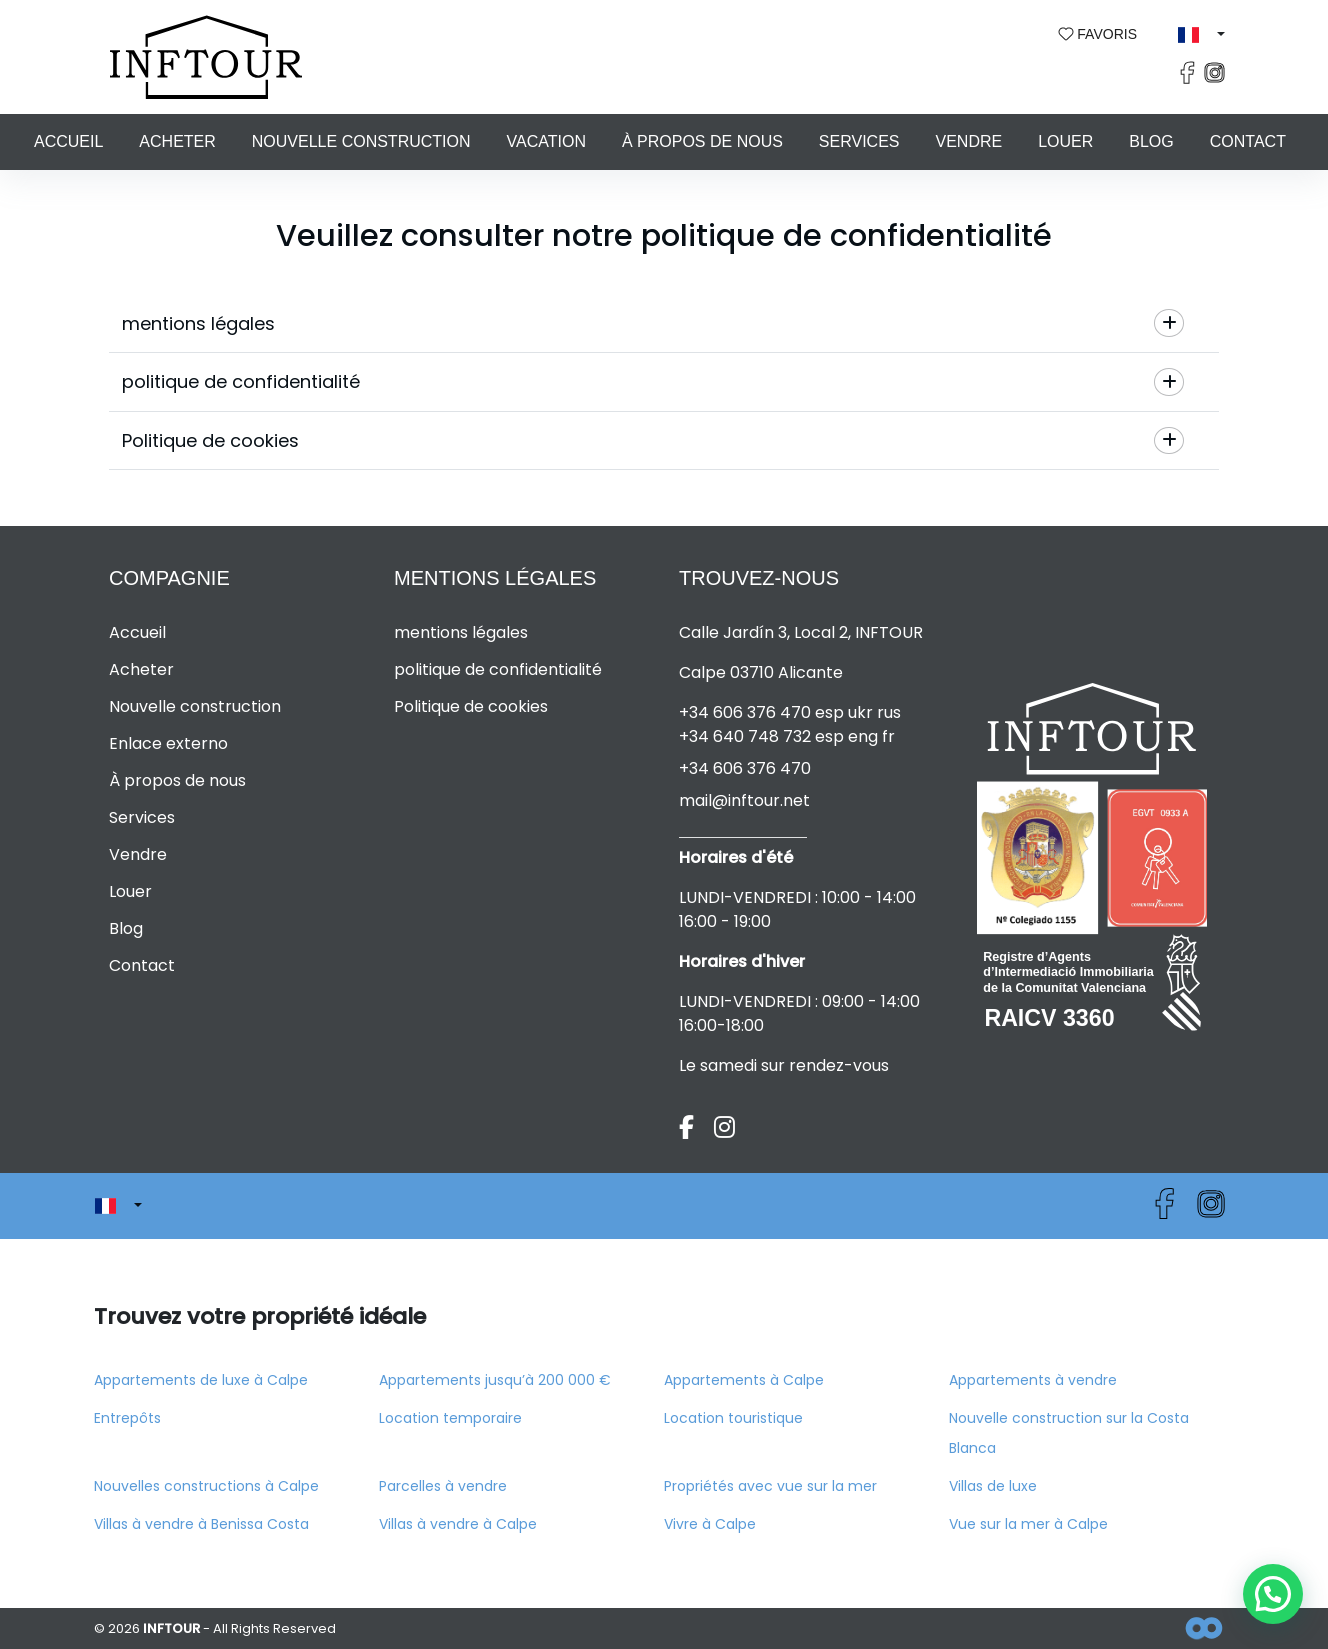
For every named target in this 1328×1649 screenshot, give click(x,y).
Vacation (546, 141)
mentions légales (461, 632)
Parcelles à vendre (443, 1486)
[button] (1201, 35)
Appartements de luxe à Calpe (201, 1380)
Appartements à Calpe (744, 1380)
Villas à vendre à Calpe (458, 1524)
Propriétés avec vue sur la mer (770, 1486)
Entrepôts (127, 1418)
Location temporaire (450, 1418)
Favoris (1098, 34)
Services (859, 141)
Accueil (68, 141)
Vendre (968, 141)
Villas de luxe (993, 1486)
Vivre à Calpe (710, 1524)
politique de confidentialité (498, 669)
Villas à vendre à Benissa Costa (201, 1524)
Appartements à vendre (1033, 1380)
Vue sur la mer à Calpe (1028, 1524)
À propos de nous (702, 141)
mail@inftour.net (744, 800)
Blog (1151, 141)
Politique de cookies (471, 706)
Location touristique (733, 1418)
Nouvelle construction (361, 141)
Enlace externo (168, 743)
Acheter (177, 141)
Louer (1065, 141)
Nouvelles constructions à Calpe (206, 1486)
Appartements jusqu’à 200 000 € (495, 1380)
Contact (1248, 141)
